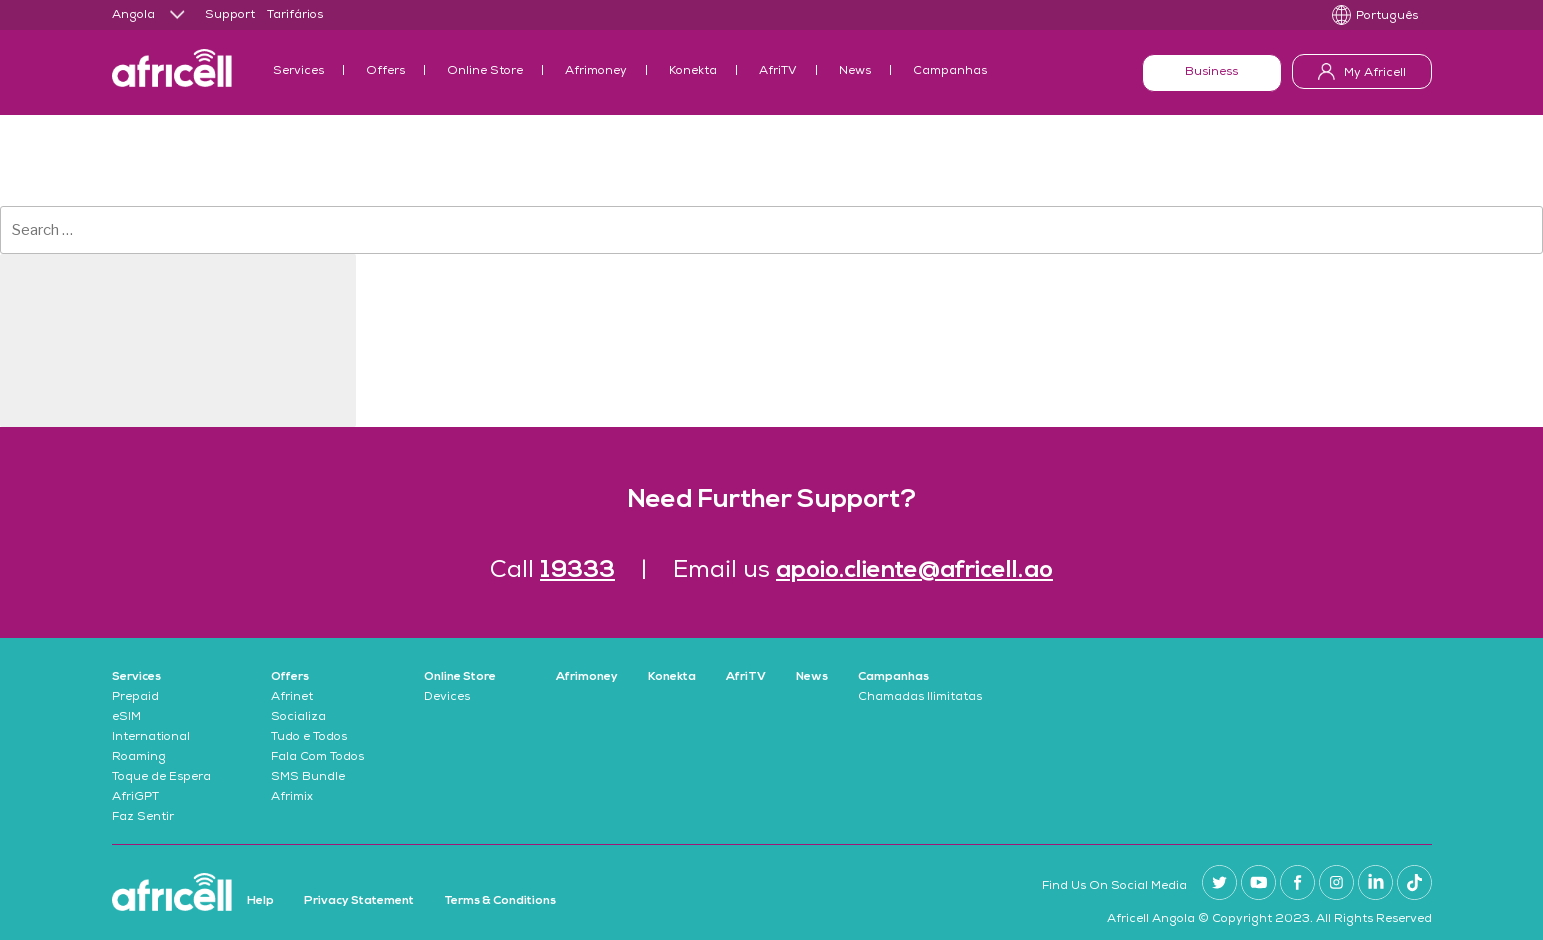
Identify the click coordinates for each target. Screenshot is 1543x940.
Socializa (298, 718)
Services (298, 72)
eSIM (126, 718)
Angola (133, 16)
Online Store (485, 72)
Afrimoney (596, 72)
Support (230, 16)
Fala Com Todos (317, 758)
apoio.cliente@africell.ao (914, 571)
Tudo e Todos (309, 738)
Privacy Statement (359, 901)
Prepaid (135, 698)
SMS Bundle (308, 778)
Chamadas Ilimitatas (920, 698)
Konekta (693, 72)
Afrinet (292, 698)
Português (1387, 17)
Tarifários (295, 16)
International (151, 738)
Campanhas (950, 72)
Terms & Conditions (500, 901)
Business (1211, 73)
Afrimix (292, 798)
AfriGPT (135, 798)
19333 (577, 571)
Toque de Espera (161, 778)
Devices (447, 698)
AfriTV (778, 72)
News (855, 72)
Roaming (139, 758)
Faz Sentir (143, 818)
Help (260, 901)
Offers (385, 72)
